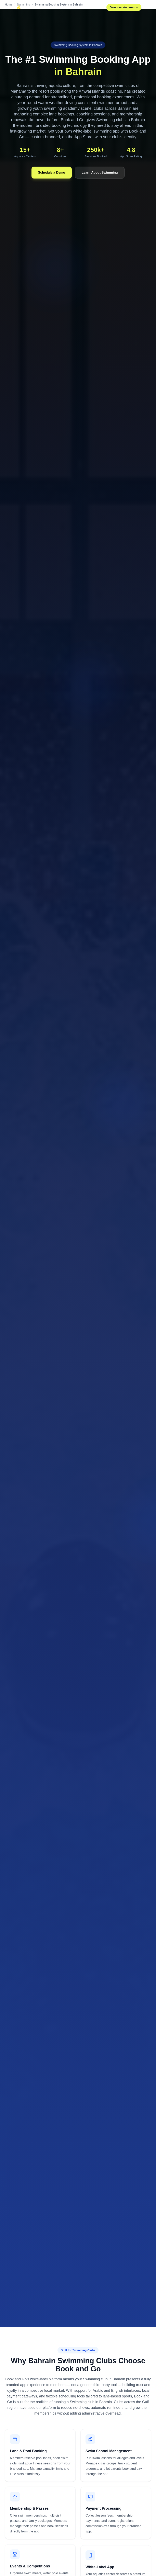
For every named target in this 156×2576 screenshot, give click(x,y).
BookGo (16, 7)
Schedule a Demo (51, 174)
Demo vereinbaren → (125, 7)
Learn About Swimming (100, 174)
